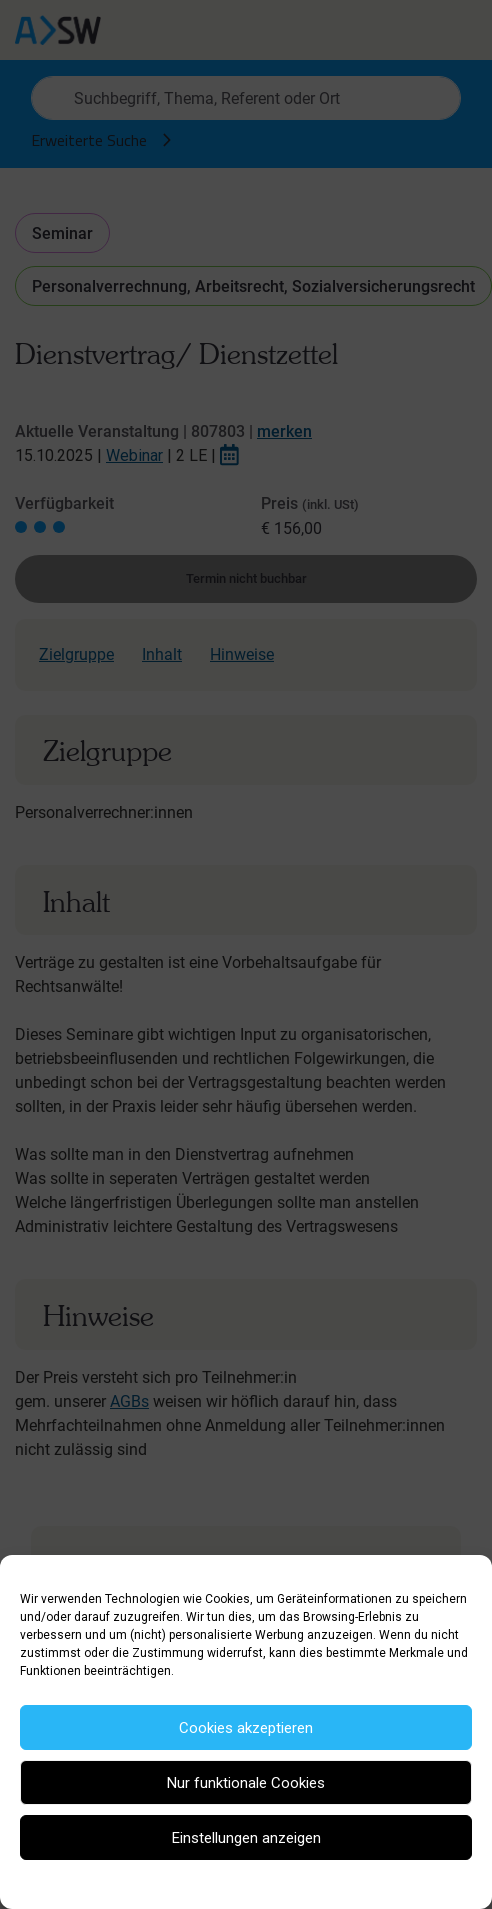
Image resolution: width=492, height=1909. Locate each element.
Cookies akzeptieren (246, 1728)
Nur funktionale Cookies (246, 1783)
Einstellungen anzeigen (246, 1838)
